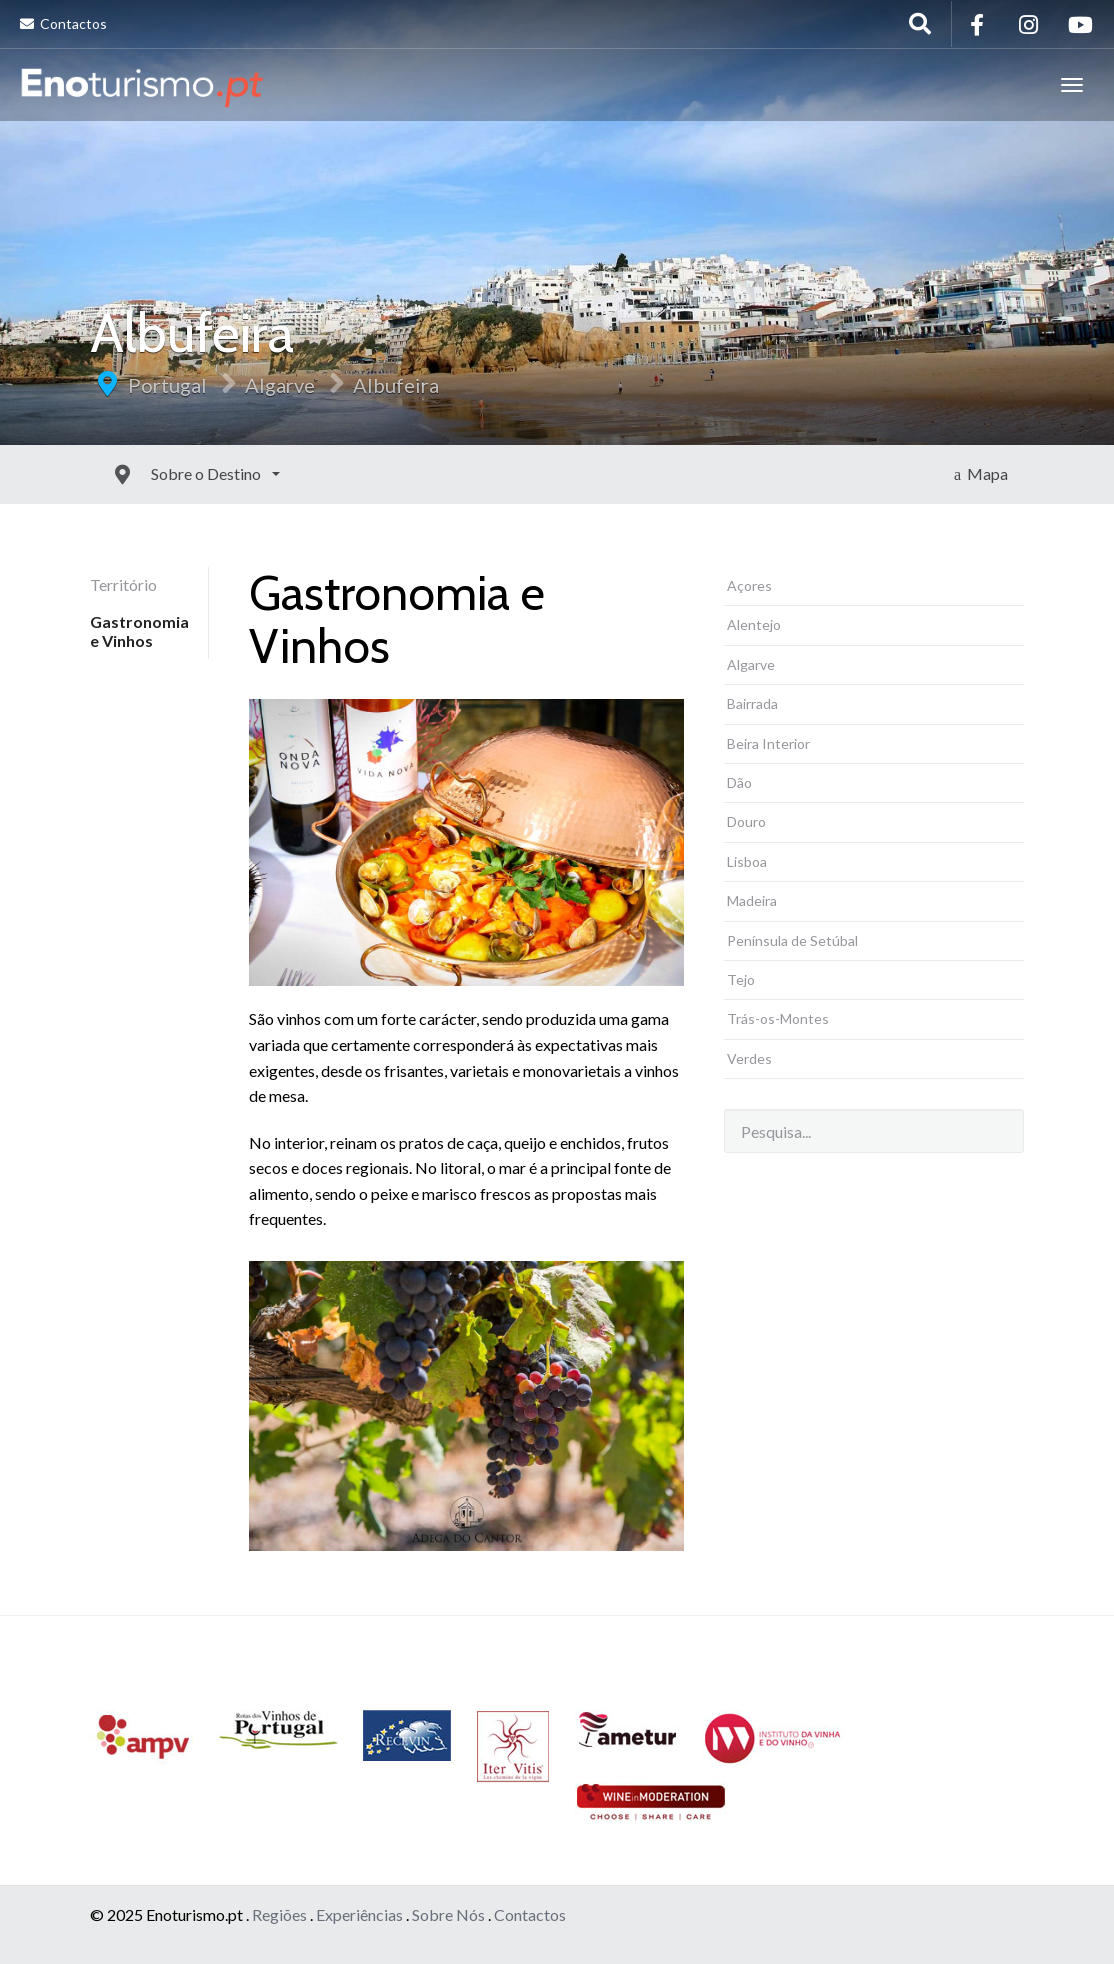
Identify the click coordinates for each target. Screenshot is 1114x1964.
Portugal (167, 385)
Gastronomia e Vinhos (139, 631)
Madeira (752, 900)
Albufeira (396, 385)
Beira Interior (768, 743)
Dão (739, 782)
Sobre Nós (448, 1914)
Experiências (359, 1914)
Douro (746, 821)
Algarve (280, 385)
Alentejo (754, 624)
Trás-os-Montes (778, 1018)
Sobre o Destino (162, 473)
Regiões (279, 1914)
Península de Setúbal (792, 940)
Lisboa (747, 861)
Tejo (741, 979)
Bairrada (752, 703)
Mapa (981, 473)
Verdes (749, 1058)
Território (123, 584)
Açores (749, 585)
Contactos (63, 23)
